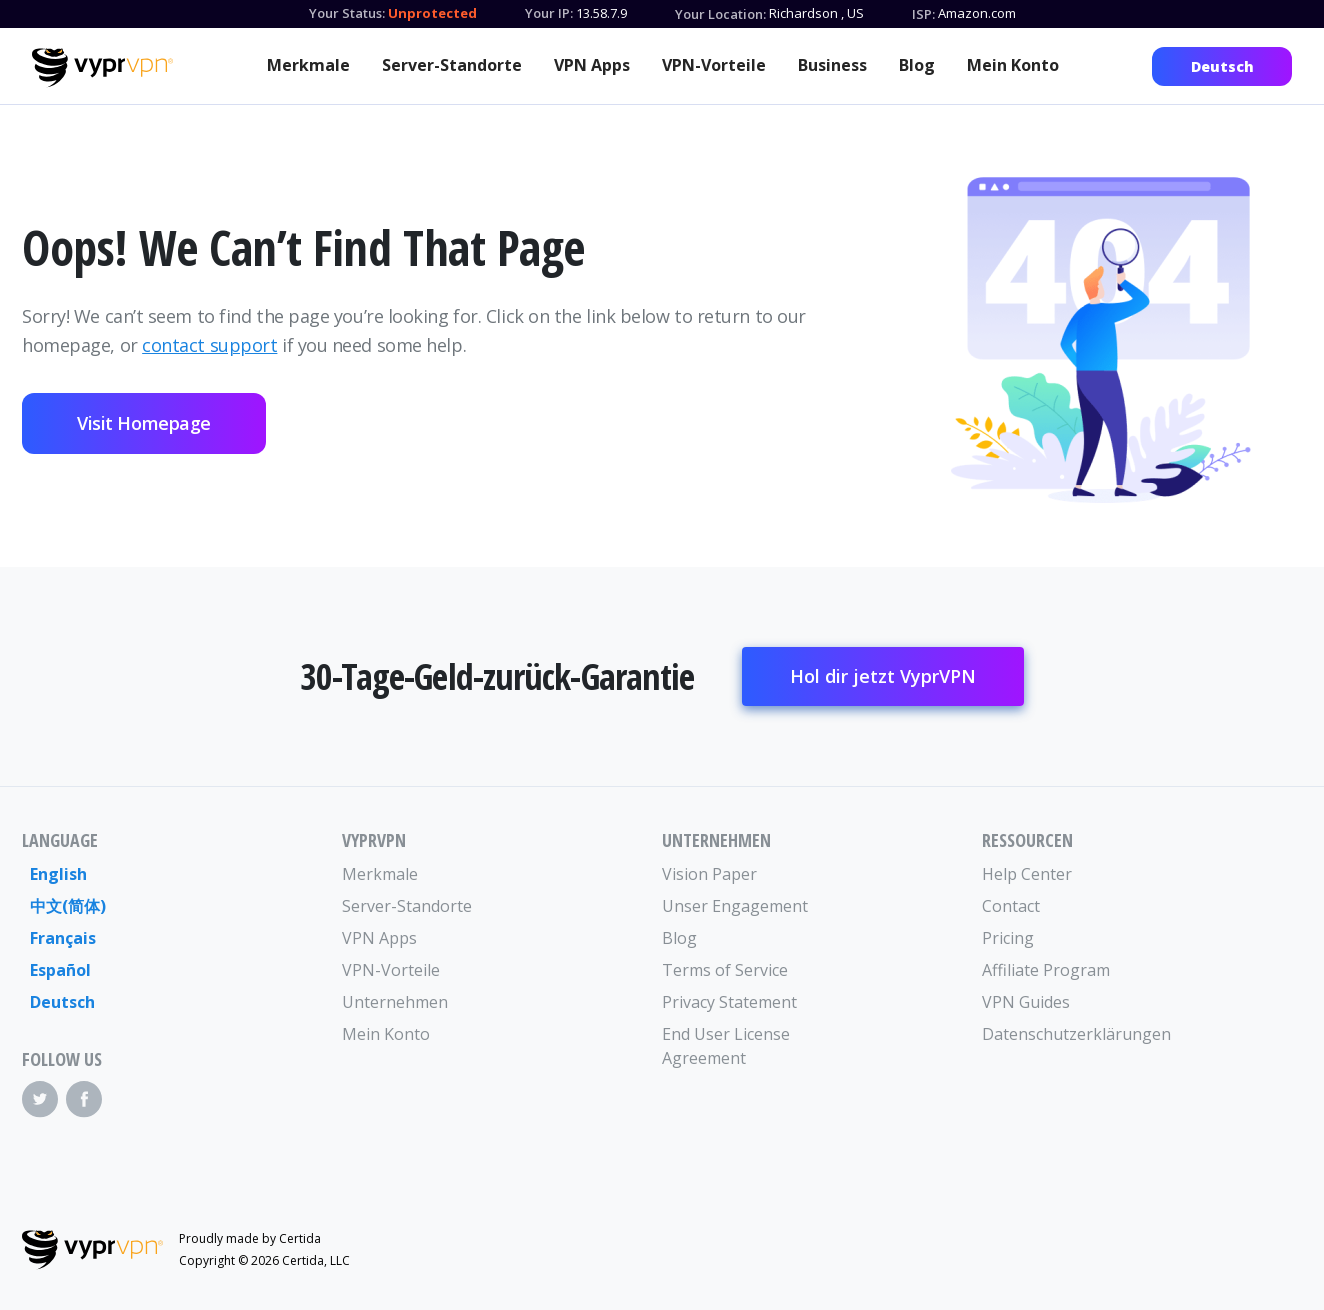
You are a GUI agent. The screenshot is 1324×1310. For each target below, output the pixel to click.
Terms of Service (725, 970)
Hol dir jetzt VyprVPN (883, 676)
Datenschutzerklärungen (1062, 1034)
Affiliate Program (1046, 970)
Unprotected (432, 13)
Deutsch (1222, 66)
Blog (917, 65)
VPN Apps (592, 65)
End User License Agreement (726, 1046)
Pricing (1008, 938)
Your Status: (347, 13)
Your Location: (720, 14)
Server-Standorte (452, 65)
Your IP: (549, 13)
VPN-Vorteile (714, 65)
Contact (1011, 906)
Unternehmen (395, 1002)
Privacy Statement (729, 1002)
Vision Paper (709, 874)
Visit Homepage (144, 423)
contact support (209, 345)
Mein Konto (1013, 65)
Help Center (1027, 874)
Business (832, 65)
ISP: (923, 14)
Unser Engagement (735, 906)
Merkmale (308, 65)
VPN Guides (1026, 1002)
